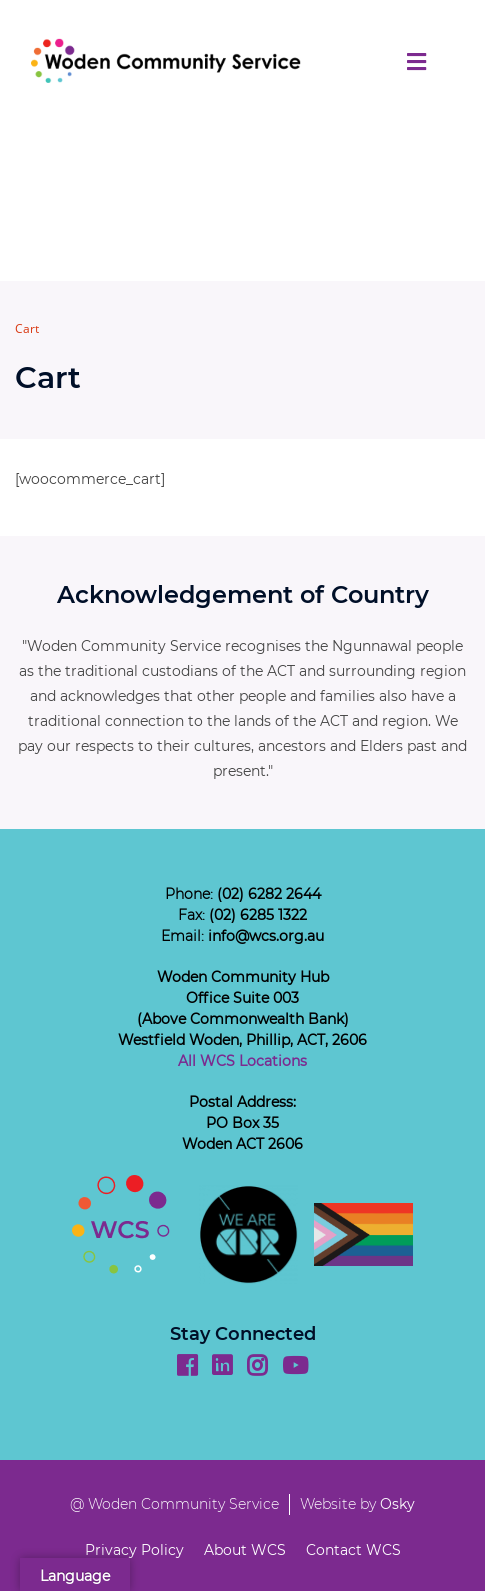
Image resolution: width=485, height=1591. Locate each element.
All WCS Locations (242, 1061)
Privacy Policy (134, 1550)
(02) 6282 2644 (269, 894)
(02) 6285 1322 (258, 915)
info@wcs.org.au (266, 936)
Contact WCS (353, 1550)
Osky (397, 1504)
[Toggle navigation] (416, 61)
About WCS (245, 1550)
